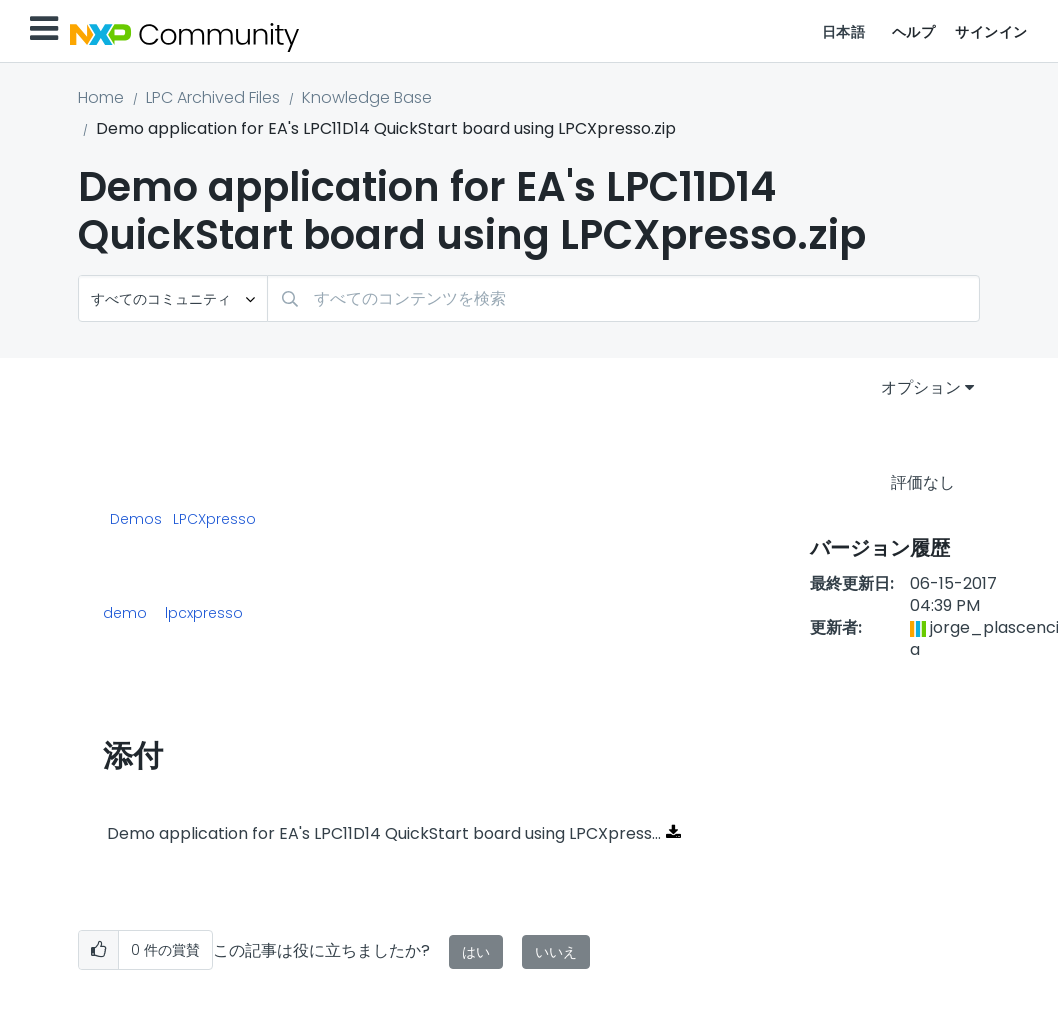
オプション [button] (921, 387)
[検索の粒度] (173, 298)
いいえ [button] (556, 952)
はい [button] (476, 952)
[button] (98, 950)
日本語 (844, 32)
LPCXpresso (214, 520)
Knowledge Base (367, 97)
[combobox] (623, 298)
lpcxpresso (204, 613)
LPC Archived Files (213, 97)
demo (125, 613)
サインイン (991, 32)
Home (101, 97)
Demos (136, 520)
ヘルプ (914, 32)
